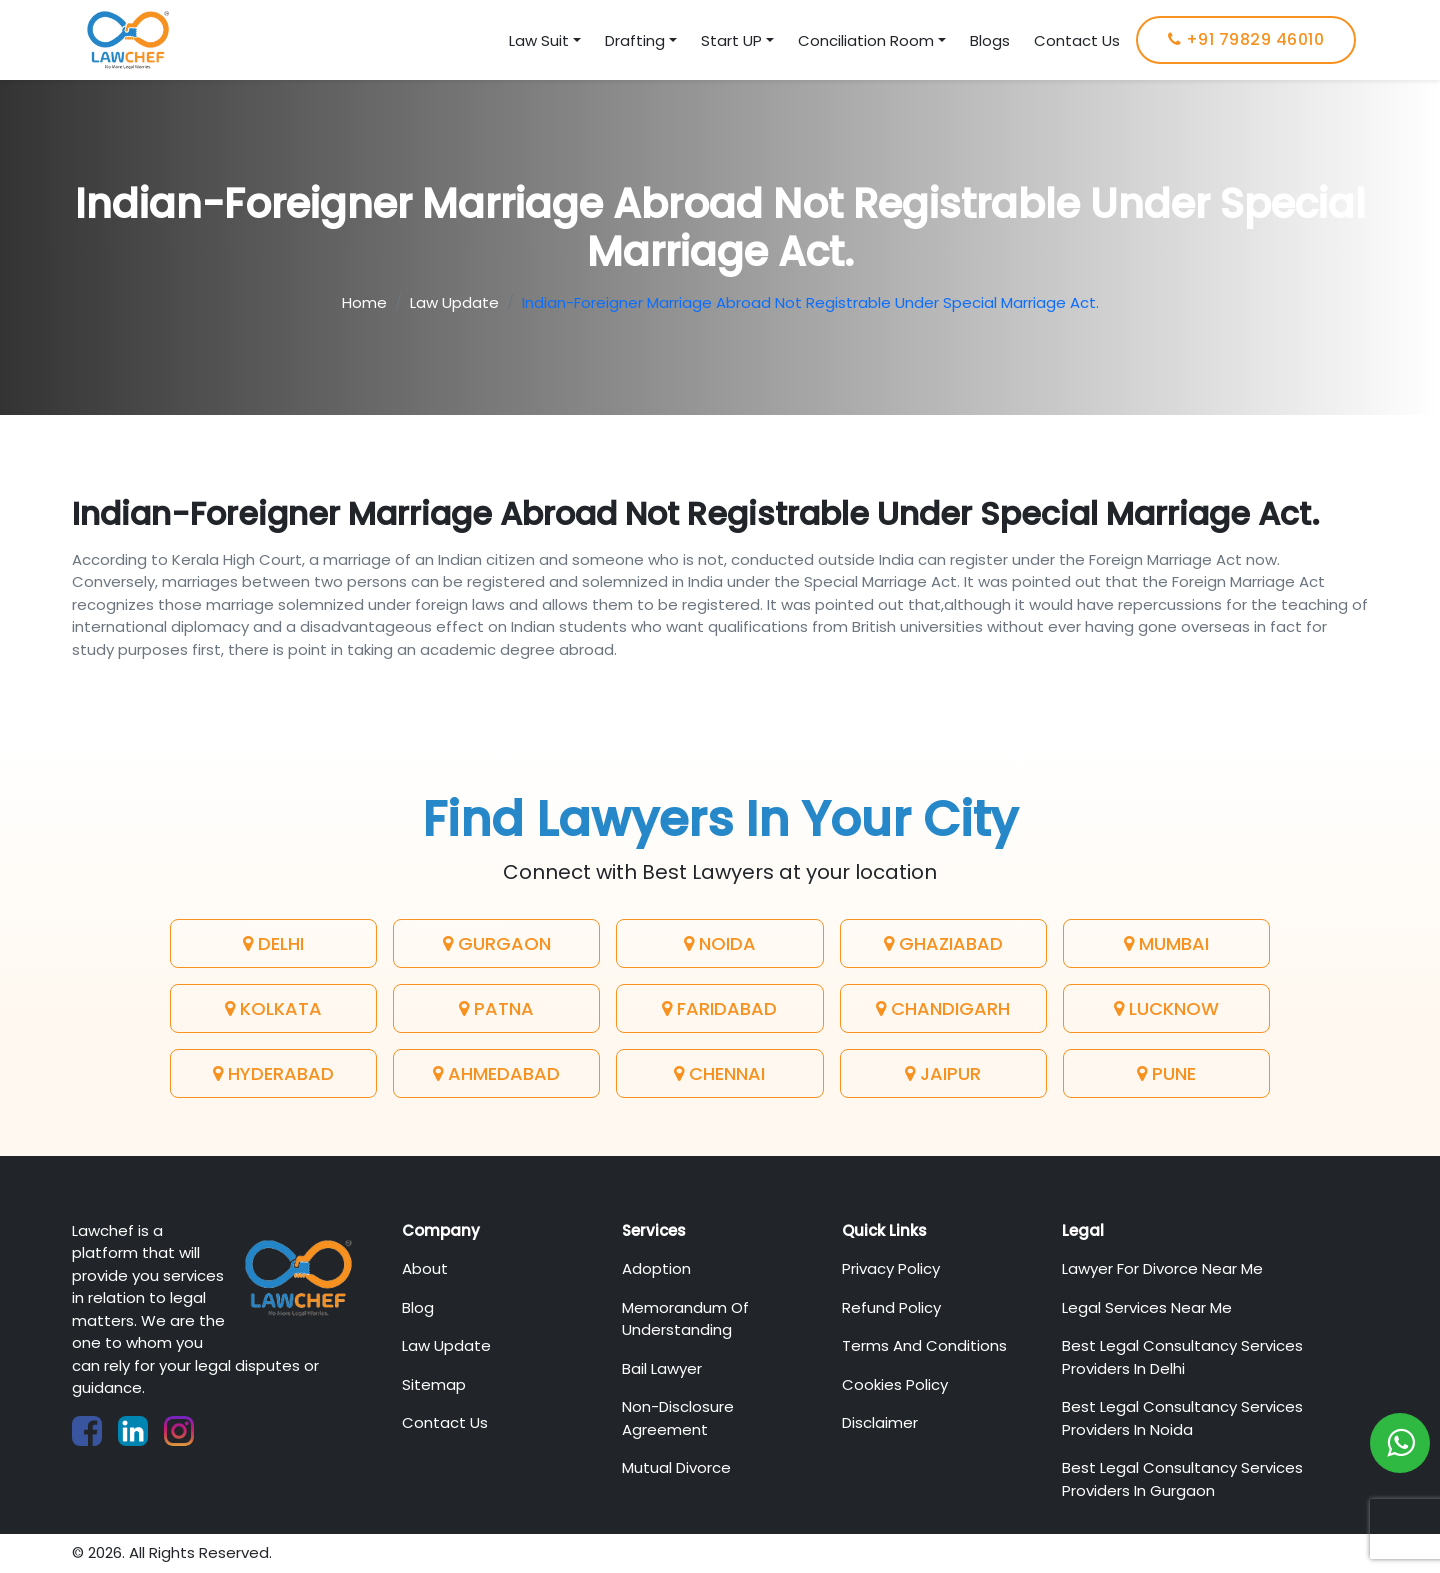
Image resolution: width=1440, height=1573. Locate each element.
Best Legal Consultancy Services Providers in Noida (1182, 1418)
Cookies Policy (895, 1384)
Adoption (656, 1268)
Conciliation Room (866, 40)
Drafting (635, 40)
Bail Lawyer (662, 1368)
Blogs (990, 40)
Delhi (273, 943)
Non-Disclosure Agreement (678, 1418)
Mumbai (1166, 943)
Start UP (731, 40)
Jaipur (943, 1073)
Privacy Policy (891, 1268)
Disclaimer (880, 1422)
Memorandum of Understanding (685, 1319)
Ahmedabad (496, 1073)
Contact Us (1077, 40)
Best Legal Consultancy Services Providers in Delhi (1182, 1357)
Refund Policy (891, 1307)
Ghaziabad (943, 943)
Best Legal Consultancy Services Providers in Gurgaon (1182, 1479)
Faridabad (719, 1008)
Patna (496, 1008)
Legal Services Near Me (1147, 1307)
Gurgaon (497, 943)
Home (364, 302)
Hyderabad (273, 1073)
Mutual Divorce (676, 1467)
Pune (1166, 1073)
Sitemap (434, 1384)
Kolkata (273, 1008)
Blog (418, 1307)
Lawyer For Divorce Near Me (1162, 1268)
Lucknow (1166, 1008)
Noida (720, 943)
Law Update (454, 302)
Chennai (719, 1073)
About (425, 1268)
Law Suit (539, 40)
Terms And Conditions (924, 1345)
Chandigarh (943, 1008)
